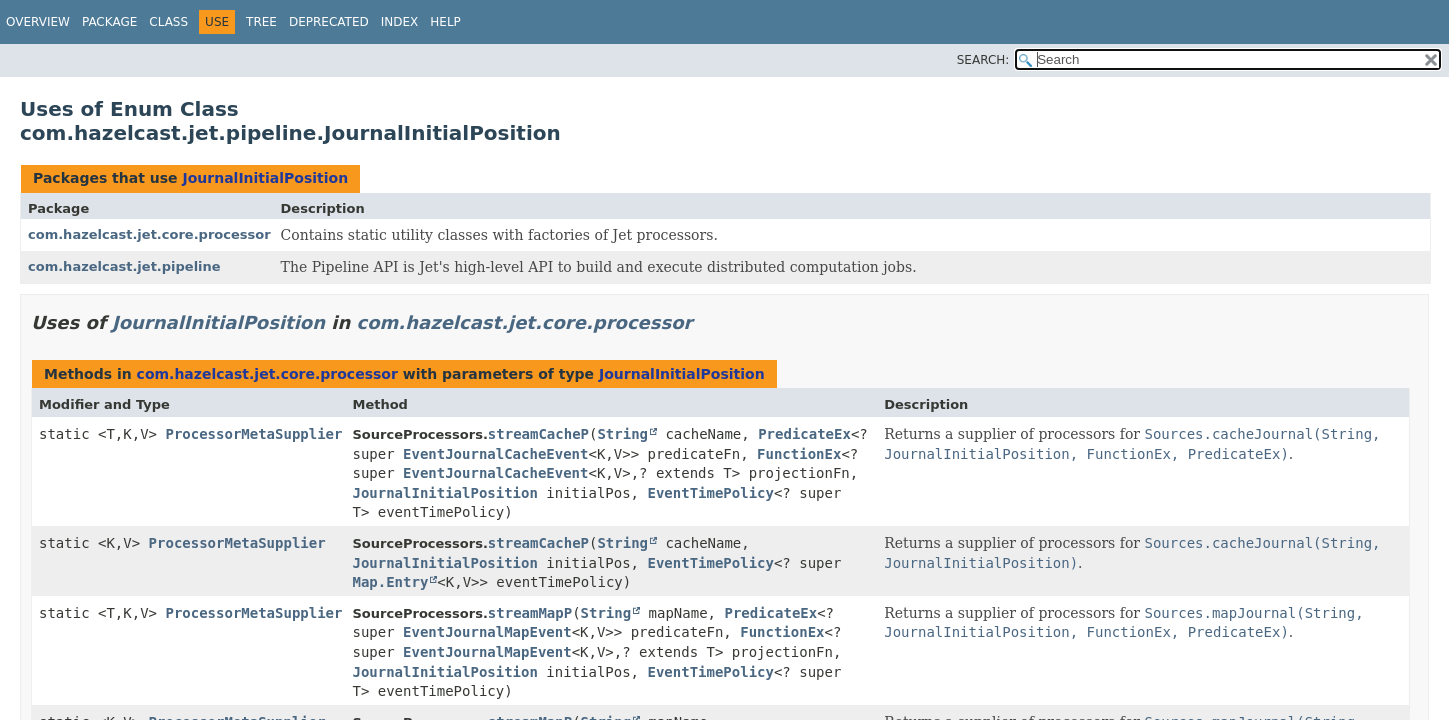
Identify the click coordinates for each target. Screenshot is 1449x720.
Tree (261, 22)
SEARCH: (983, 60)
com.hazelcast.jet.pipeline (124, 266)
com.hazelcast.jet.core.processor (149, 234)
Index (400, 22)
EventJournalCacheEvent (495, 454)
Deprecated (329, 22)
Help (445, 22)
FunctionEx (799, 454)
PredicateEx (804, 434)
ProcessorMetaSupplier (253, 434)
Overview (38, 22)
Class (168, 22)
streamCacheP (538, 434)
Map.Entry (390, 582)
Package (109, 22)
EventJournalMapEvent (487, 632)
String (622, 434)
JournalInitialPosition (265, 178)
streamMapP (530, 613)
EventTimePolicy (710, 493)
